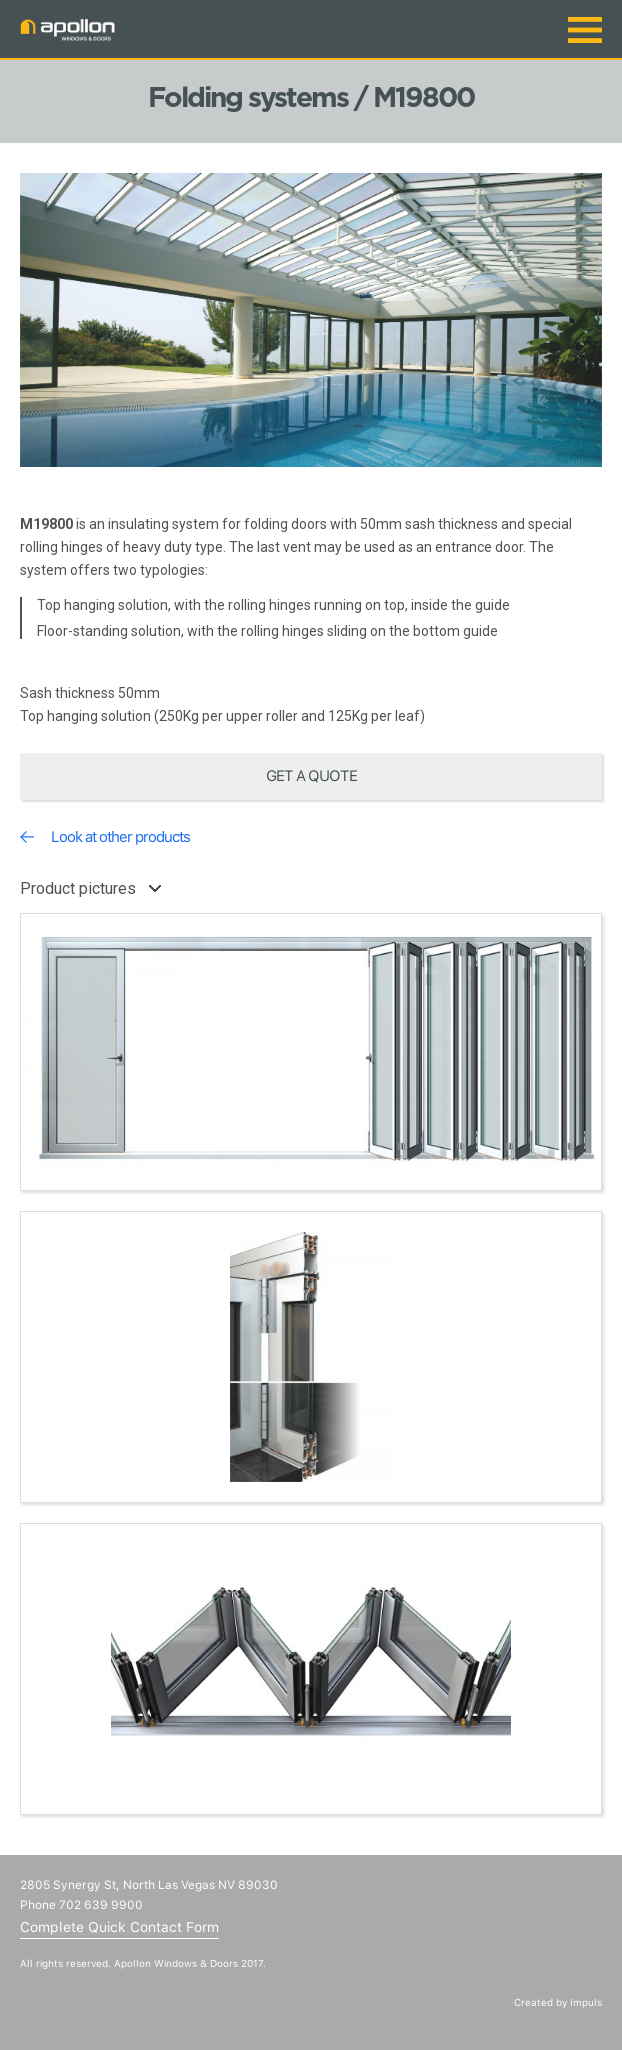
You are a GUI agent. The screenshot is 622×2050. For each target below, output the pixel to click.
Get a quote (311, 776)
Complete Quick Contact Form (119, 1927)
